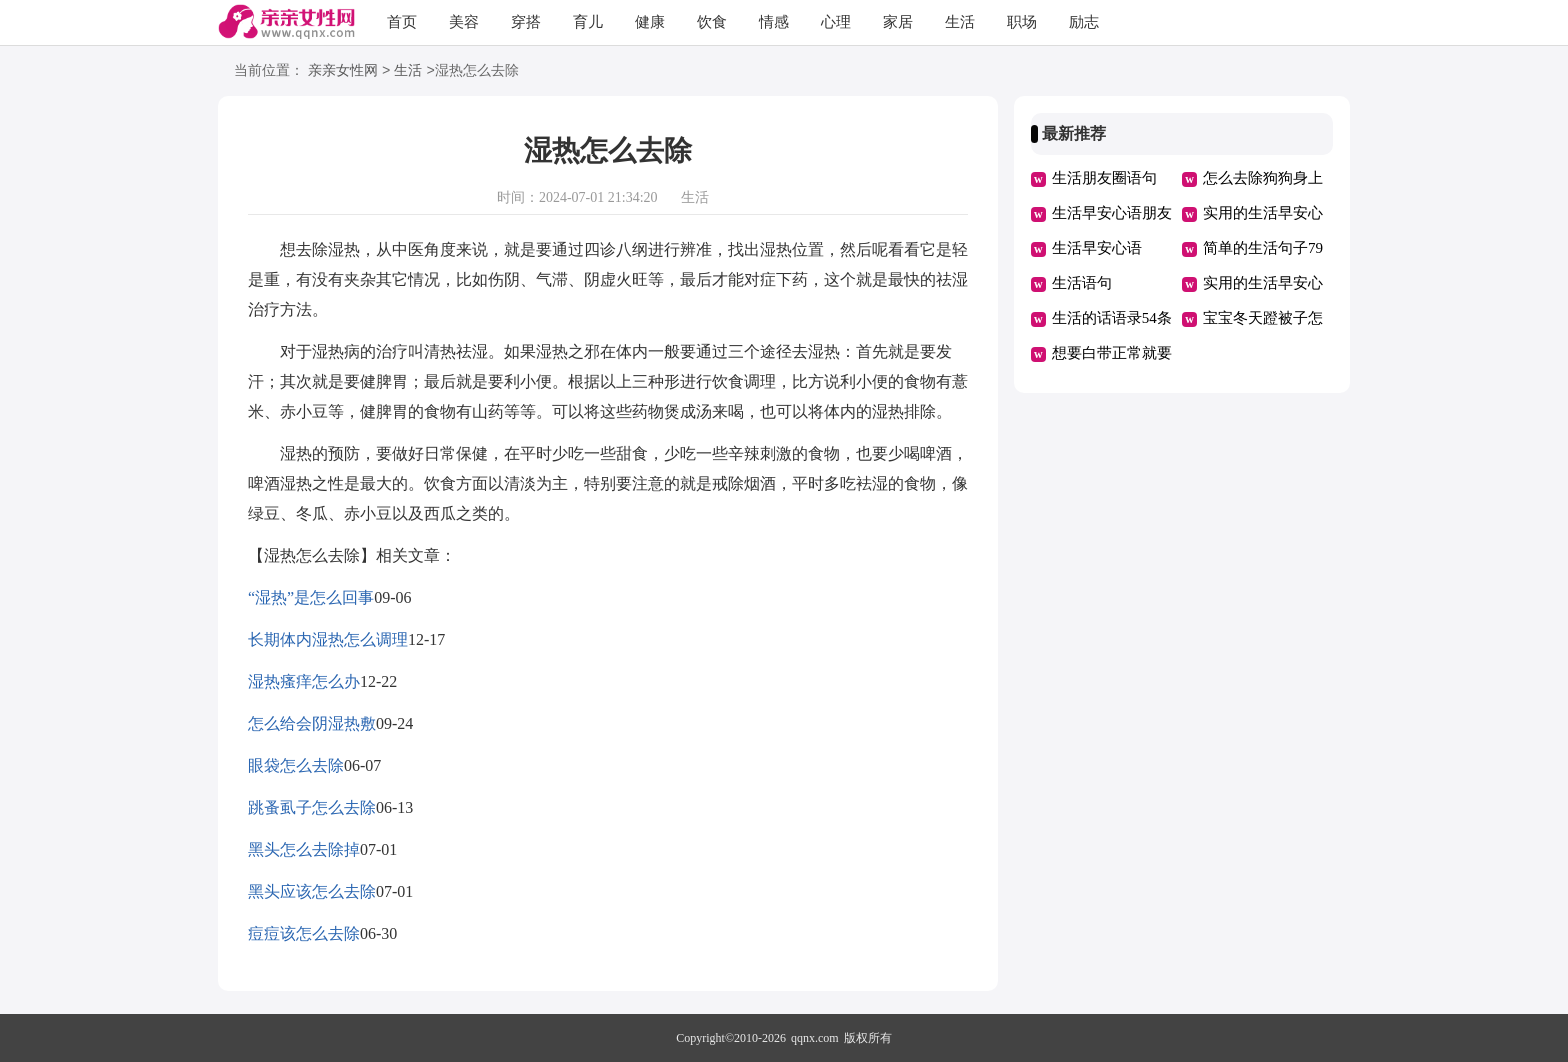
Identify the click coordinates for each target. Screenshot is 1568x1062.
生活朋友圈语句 (1104, 178)
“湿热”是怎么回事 (311, 597)
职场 (1022, 22)
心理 (836, 22)
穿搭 (526, 22)
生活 (960, 22)
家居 (898, 22)
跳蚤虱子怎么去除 (312, 807)
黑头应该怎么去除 (312, 891)
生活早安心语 (1097, 248)
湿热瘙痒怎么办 (304, 681)
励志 (1084, 22)
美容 (464, 22)
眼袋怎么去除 (296, 765)
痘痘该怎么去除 (304, 933)
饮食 (712, 22)
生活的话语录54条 (1112, 318)
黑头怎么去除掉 (304, 849)
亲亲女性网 (343, 71)
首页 (402, 22)
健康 (650, 22)
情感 (774, 22)
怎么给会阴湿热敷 (312, 723)
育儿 (588, 22)
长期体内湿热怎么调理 (328, 639)
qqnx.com (815, 1038)
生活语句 (1082, 283)
